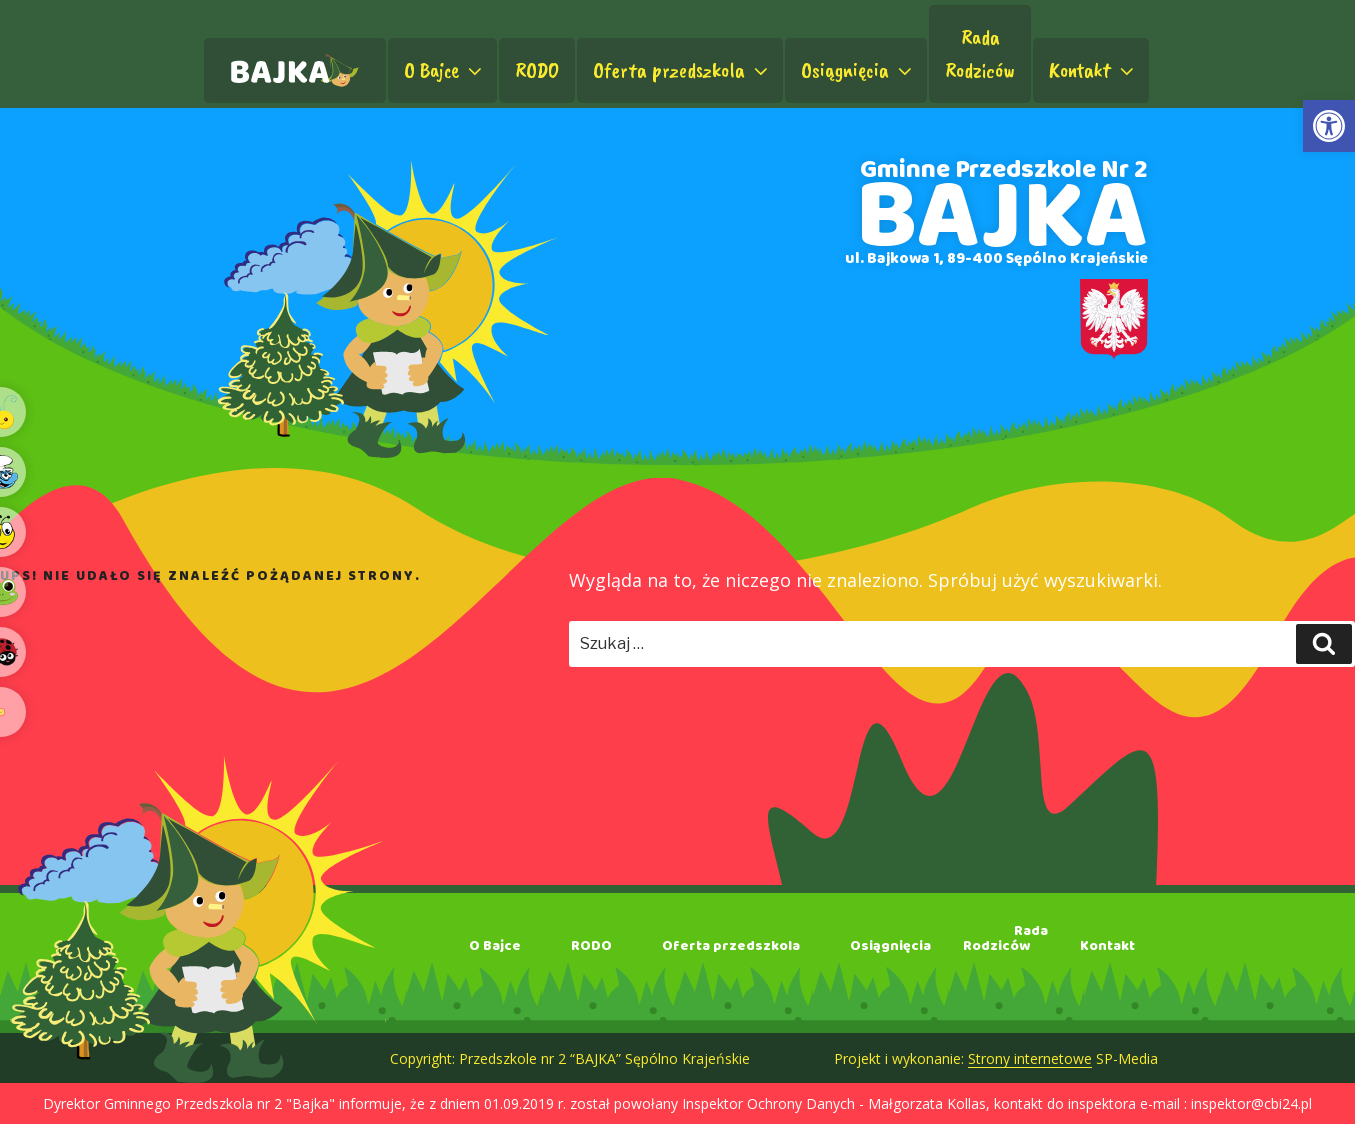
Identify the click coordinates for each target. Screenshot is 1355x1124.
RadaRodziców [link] (980, 53)
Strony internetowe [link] (1030, 1058)
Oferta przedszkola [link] (682, 70)
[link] (1329, 126)
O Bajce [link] (445, 70)
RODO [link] (537, 70)
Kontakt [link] (1093, 70)
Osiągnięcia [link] (858, 70)
